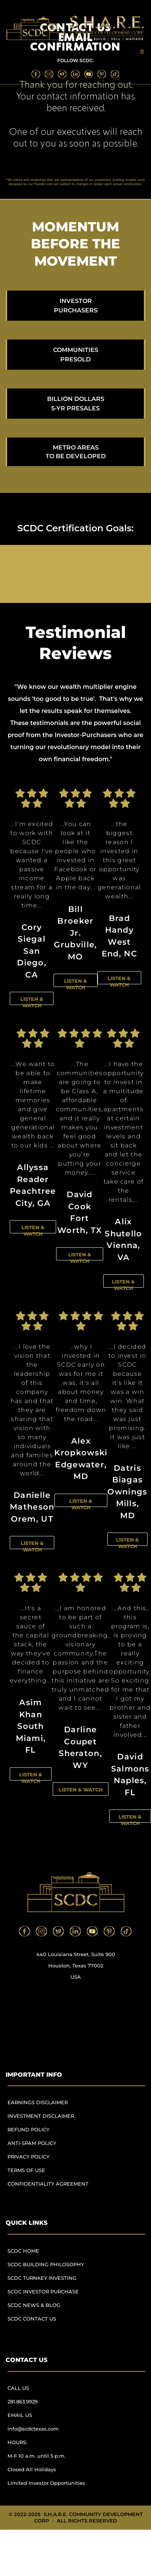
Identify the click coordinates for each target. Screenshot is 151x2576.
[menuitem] (51, 2106)
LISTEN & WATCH (31, 1002)
